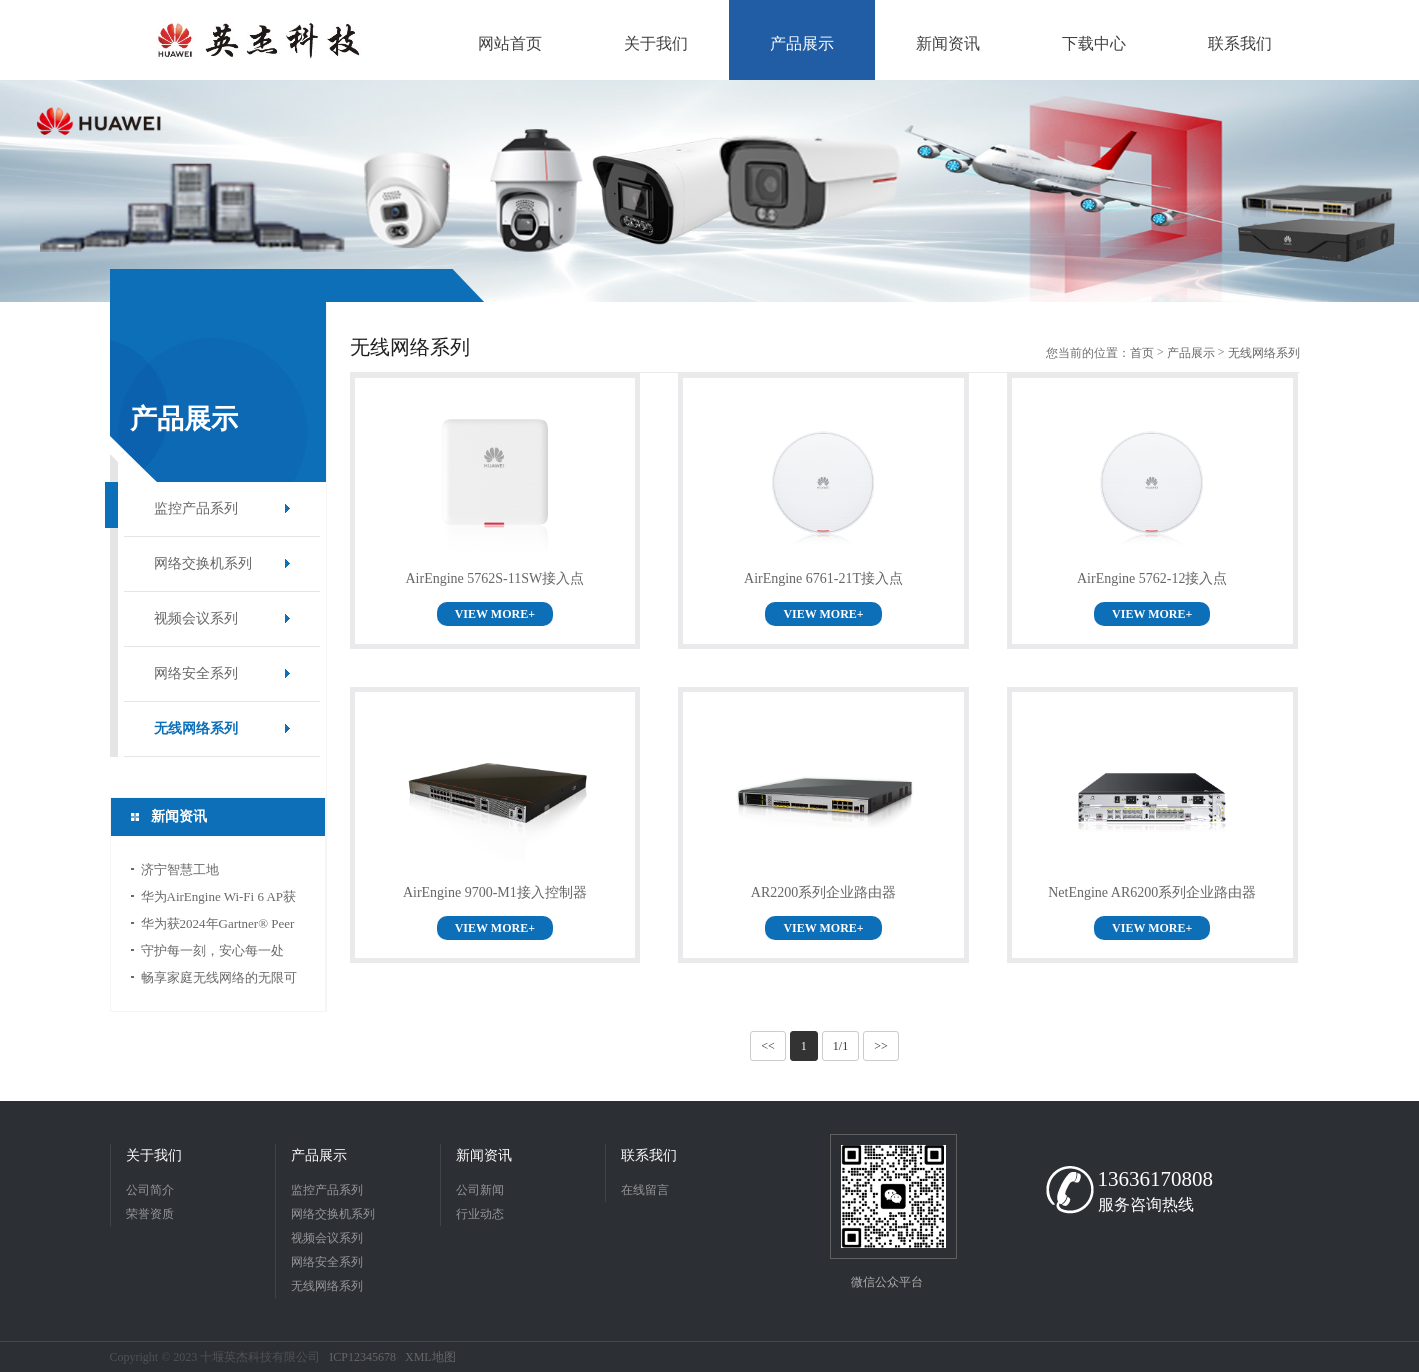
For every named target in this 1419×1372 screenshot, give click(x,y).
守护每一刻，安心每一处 (212, 950)
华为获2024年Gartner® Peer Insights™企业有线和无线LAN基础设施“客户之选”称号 (218, 926)
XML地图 (430, 1357)
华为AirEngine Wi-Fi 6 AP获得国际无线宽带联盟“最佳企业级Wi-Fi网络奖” (222, 899)
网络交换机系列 (203, 563)
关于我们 (154, 1155)
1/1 (840, 1046)
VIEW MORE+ (495, 614)
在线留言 (645, 1190)
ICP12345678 (362, 1357)
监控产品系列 (196, 508)
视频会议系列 (196, 618)
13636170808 (1156, 1179)
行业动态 (480, 1214)
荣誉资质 (150, 1214)
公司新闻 (480, 1190)
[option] (709, 191)
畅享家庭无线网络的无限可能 (219, 980)
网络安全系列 (196, 673)
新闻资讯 (484, 1155)
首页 (1142, 353)
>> (881, 1046)
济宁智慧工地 (180, 869)
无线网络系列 (196, 728)
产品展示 (1191, 353)
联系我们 (649, 1155)
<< (768, 1046)
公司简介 (150, 1190)
